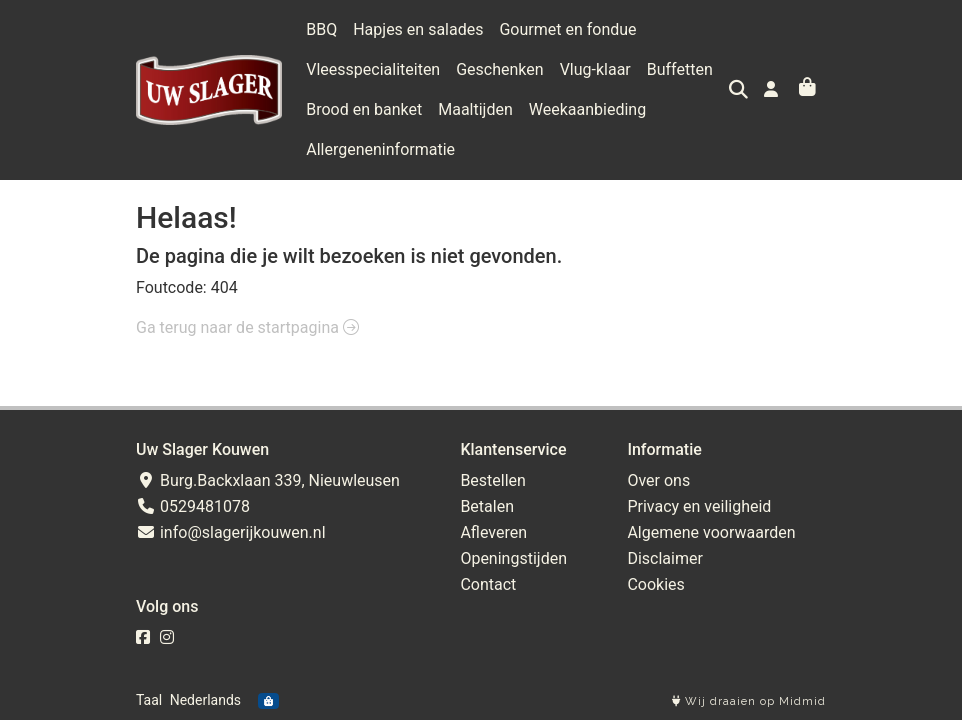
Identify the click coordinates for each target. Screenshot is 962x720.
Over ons (658, 480)
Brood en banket (364, 109)
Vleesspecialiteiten (373, 69)
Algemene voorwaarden (711, 532)
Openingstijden (513, 558)
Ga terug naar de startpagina (247, 327)
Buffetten (680, 69)
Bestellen (493, 480)
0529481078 (193, 506)
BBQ (321, 29)
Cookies (655, 584)
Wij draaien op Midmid (749, 701)
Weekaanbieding (587, 109)
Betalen (487, 506)
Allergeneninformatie (380, 149)
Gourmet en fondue (567, 29)
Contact (488, 584)
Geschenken (499, 69)
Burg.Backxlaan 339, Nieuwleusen (268, 480)
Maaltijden (475, 109)
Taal (149, 700)
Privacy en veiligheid (699, 506)
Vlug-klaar (595, 69)
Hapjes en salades (418, 29)
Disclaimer (664, 558)
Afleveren (493, 532)
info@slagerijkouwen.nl (231, 532)
